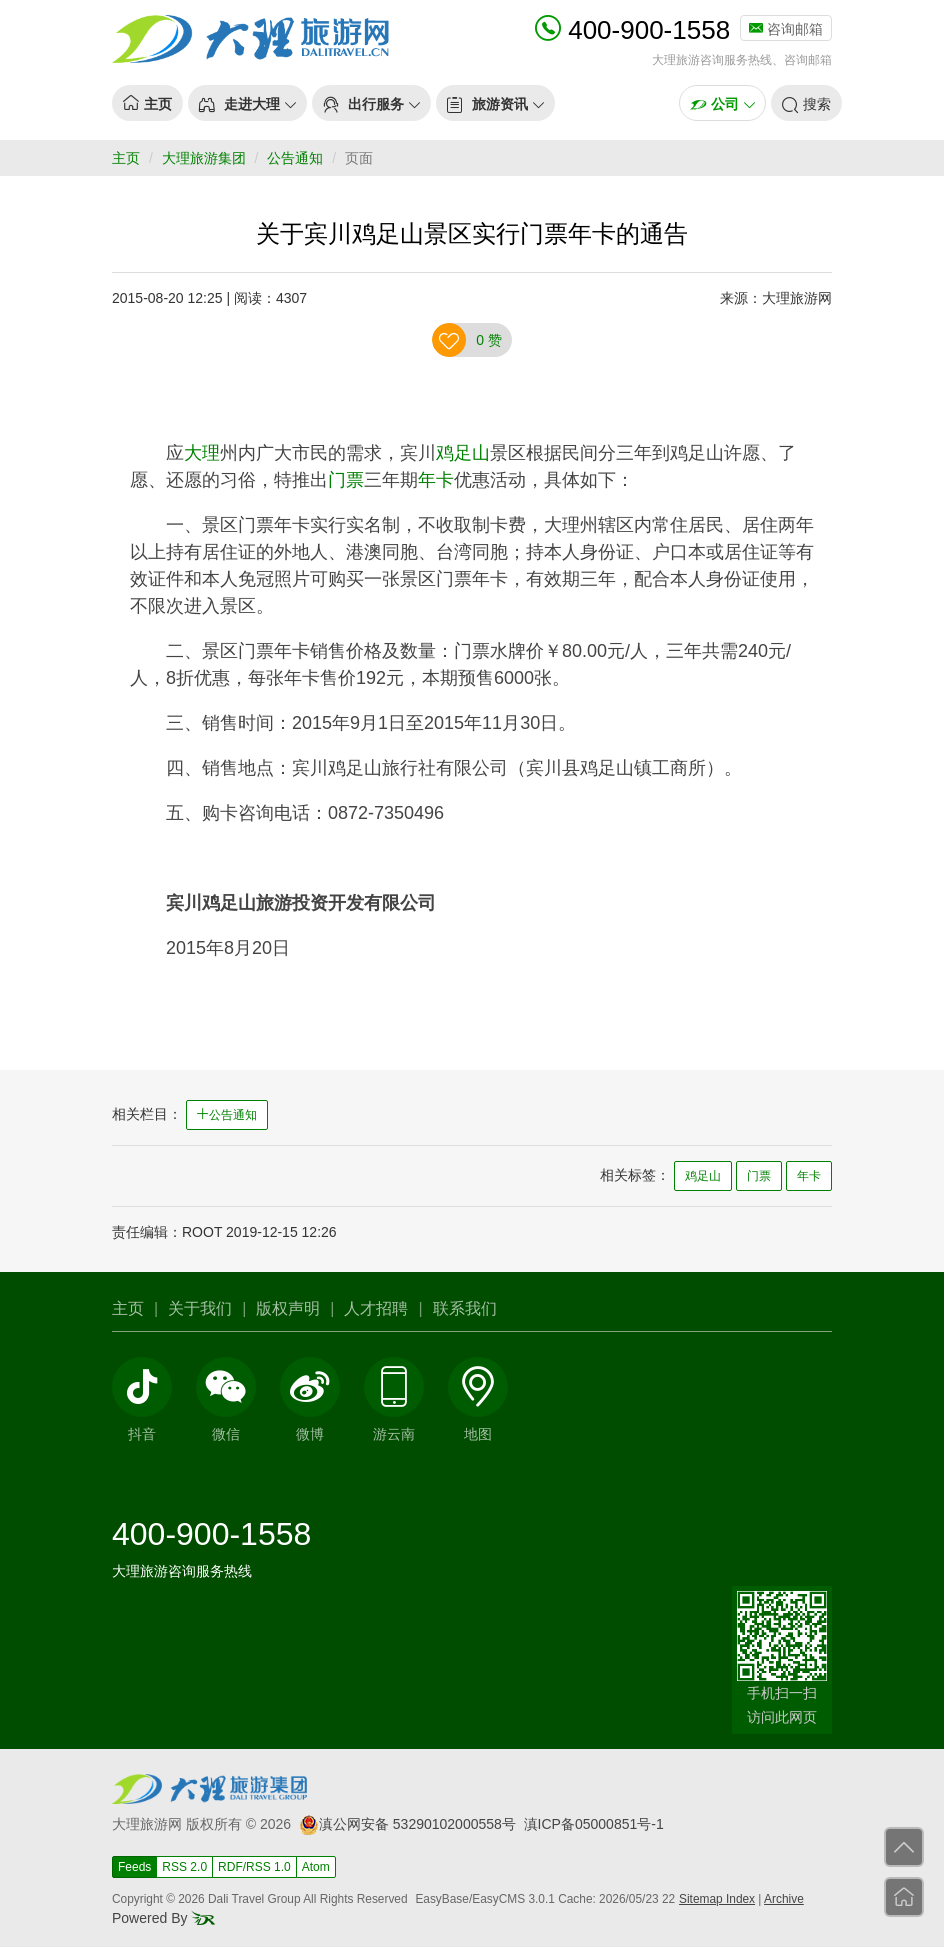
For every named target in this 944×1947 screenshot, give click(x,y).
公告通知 (295, 158)
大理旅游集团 (204, 158)
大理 (202, 453)
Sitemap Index (717, 1899)
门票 (346, 480)
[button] (247, 103)
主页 (126, 158)
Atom (316, 1867)
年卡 (436, 480)
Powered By (163, 1918)
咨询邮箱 (786, 29)
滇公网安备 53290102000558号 (407, 1824)
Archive (784, 1899)
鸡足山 (463, 453)
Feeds (134, 1867)
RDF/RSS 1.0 (254, 1867)
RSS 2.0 (184, 1867)
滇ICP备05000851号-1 (594, 1824)
